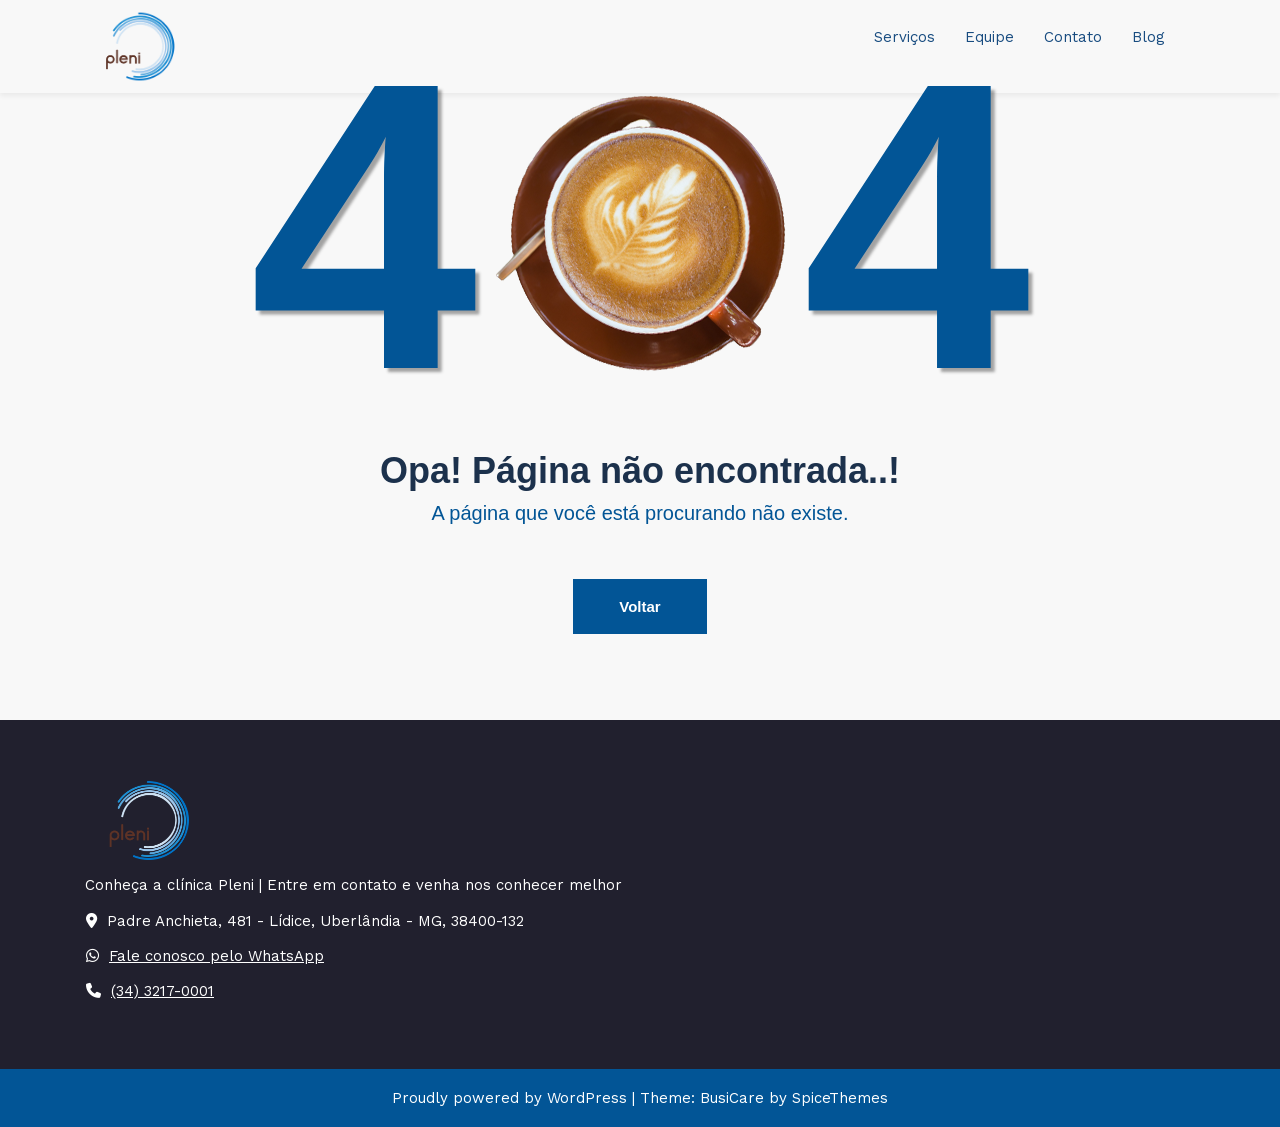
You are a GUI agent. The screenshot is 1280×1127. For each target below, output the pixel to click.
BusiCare (734, 1098)
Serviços (904, 37)
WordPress (587, 1098)
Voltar (639, 606)
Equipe (989, 37)
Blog (1148, 37)
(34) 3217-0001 (162, 991)
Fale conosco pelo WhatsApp (216, 956)
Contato (1073, 37)
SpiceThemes (837, 1098)
